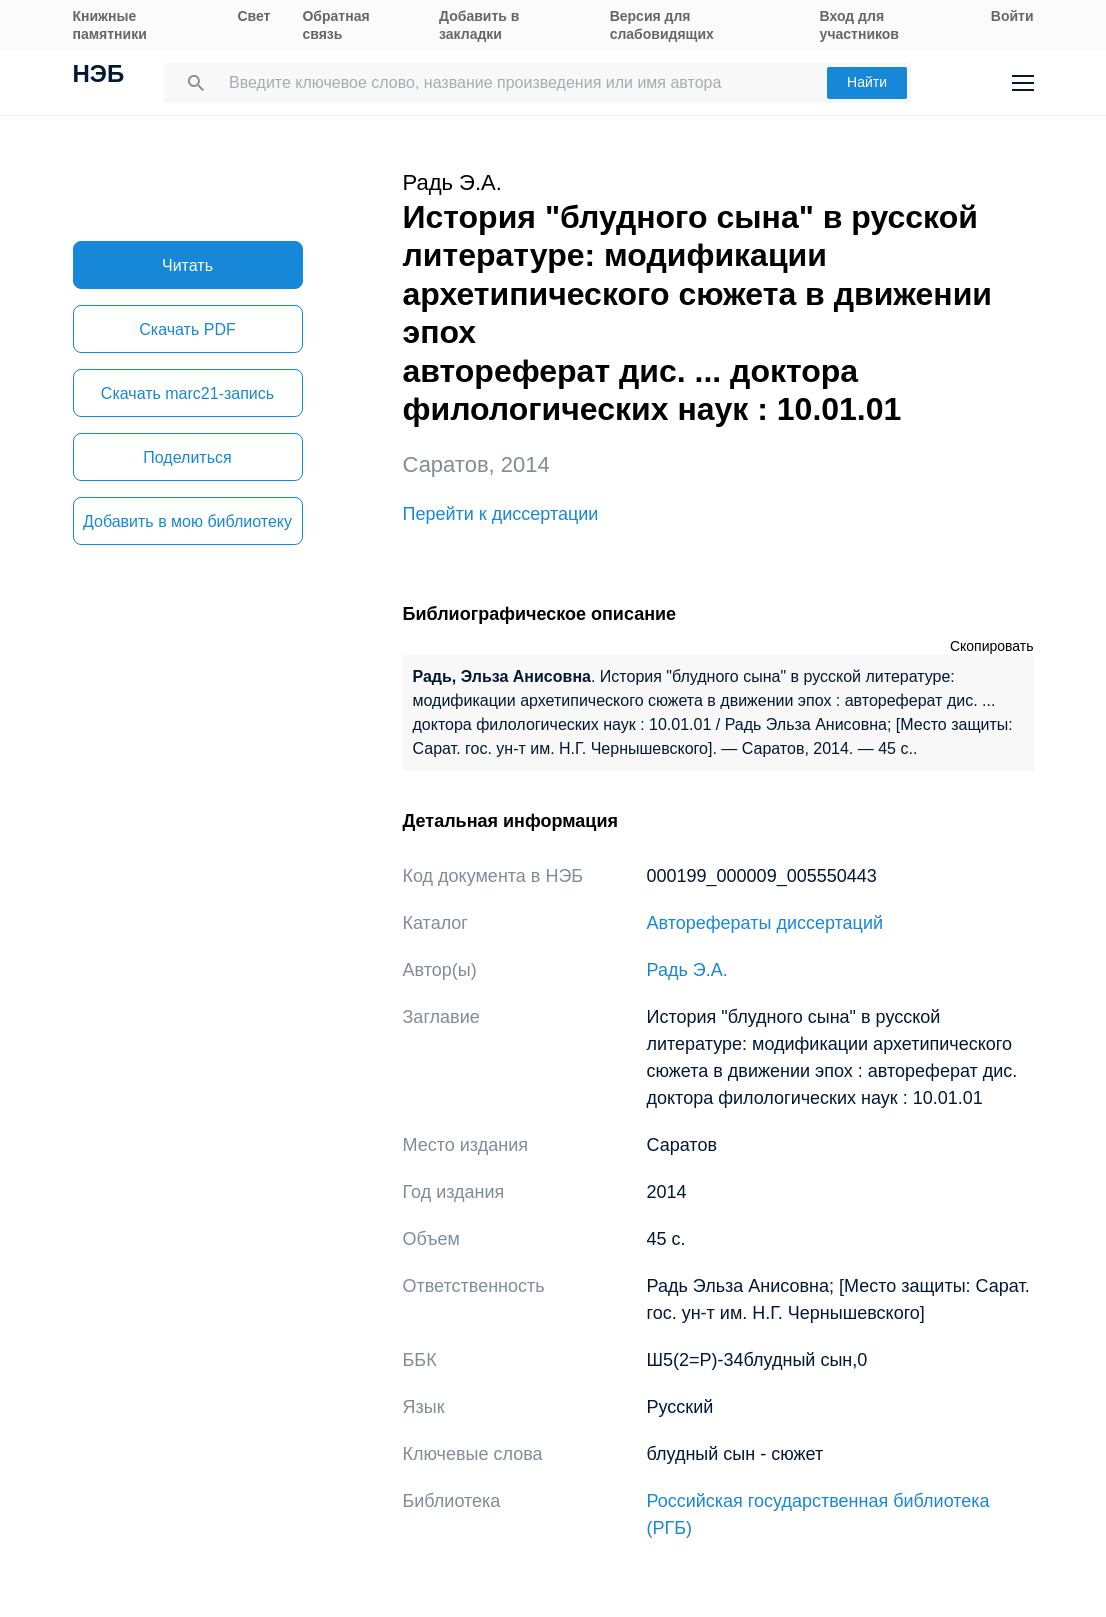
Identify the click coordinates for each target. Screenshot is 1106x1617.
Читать (187, 265)
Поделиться (187, 457)
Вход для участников (859, 25)
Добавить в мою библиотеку (187, 521)
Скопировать (992, 646)
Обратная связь (335, 25)
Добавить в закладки (479, 25)
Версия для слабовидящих (662, 25)
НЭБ (99, 76)
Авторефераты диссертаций (765, 923)
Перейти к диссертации (501, 514)
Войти (1012, 16)
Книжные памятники (110, 25)
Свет (253, 16)
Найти (867, 82)
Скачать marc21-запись (187, 393)
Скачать (187, 329)
